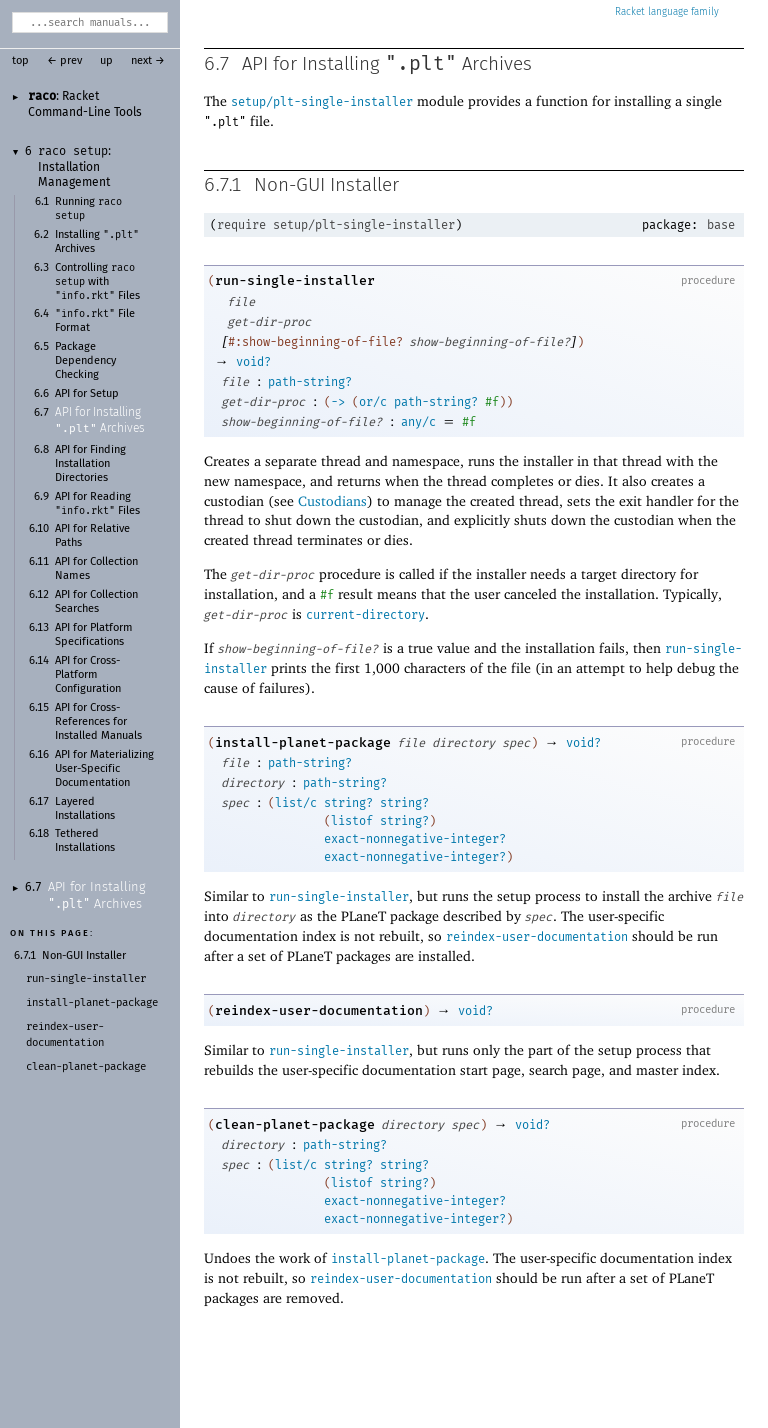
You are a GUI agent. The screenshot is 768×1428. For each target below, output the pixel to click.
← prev (64, 61)
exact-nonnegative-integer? (415, 839)
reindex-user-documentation (537, 937)
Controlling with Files (97, 282)
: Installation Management (74, 167)
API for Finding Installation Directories (90, 464)
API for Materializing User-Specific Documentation (104, 769)
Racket (667, 12)
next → (148, 61)
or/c (373, 402)
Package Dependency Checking (85, 361)
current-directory (365, 615)
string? (348, 803)
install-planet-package (303, 742)
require (241, 225)
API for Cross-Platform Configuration (88, 675)
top (20, 61)
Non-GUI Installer (84, 956)
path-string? (310, 382)
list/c (296, 803)
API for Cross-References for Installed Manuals (98, 722)
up (106, 61)
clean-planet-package (295, 1124)
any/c (418, 422)
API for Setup (87, 394)
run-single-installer (295, 280)
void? (253, 362)
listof (352, 821)
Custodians (332, 500)
